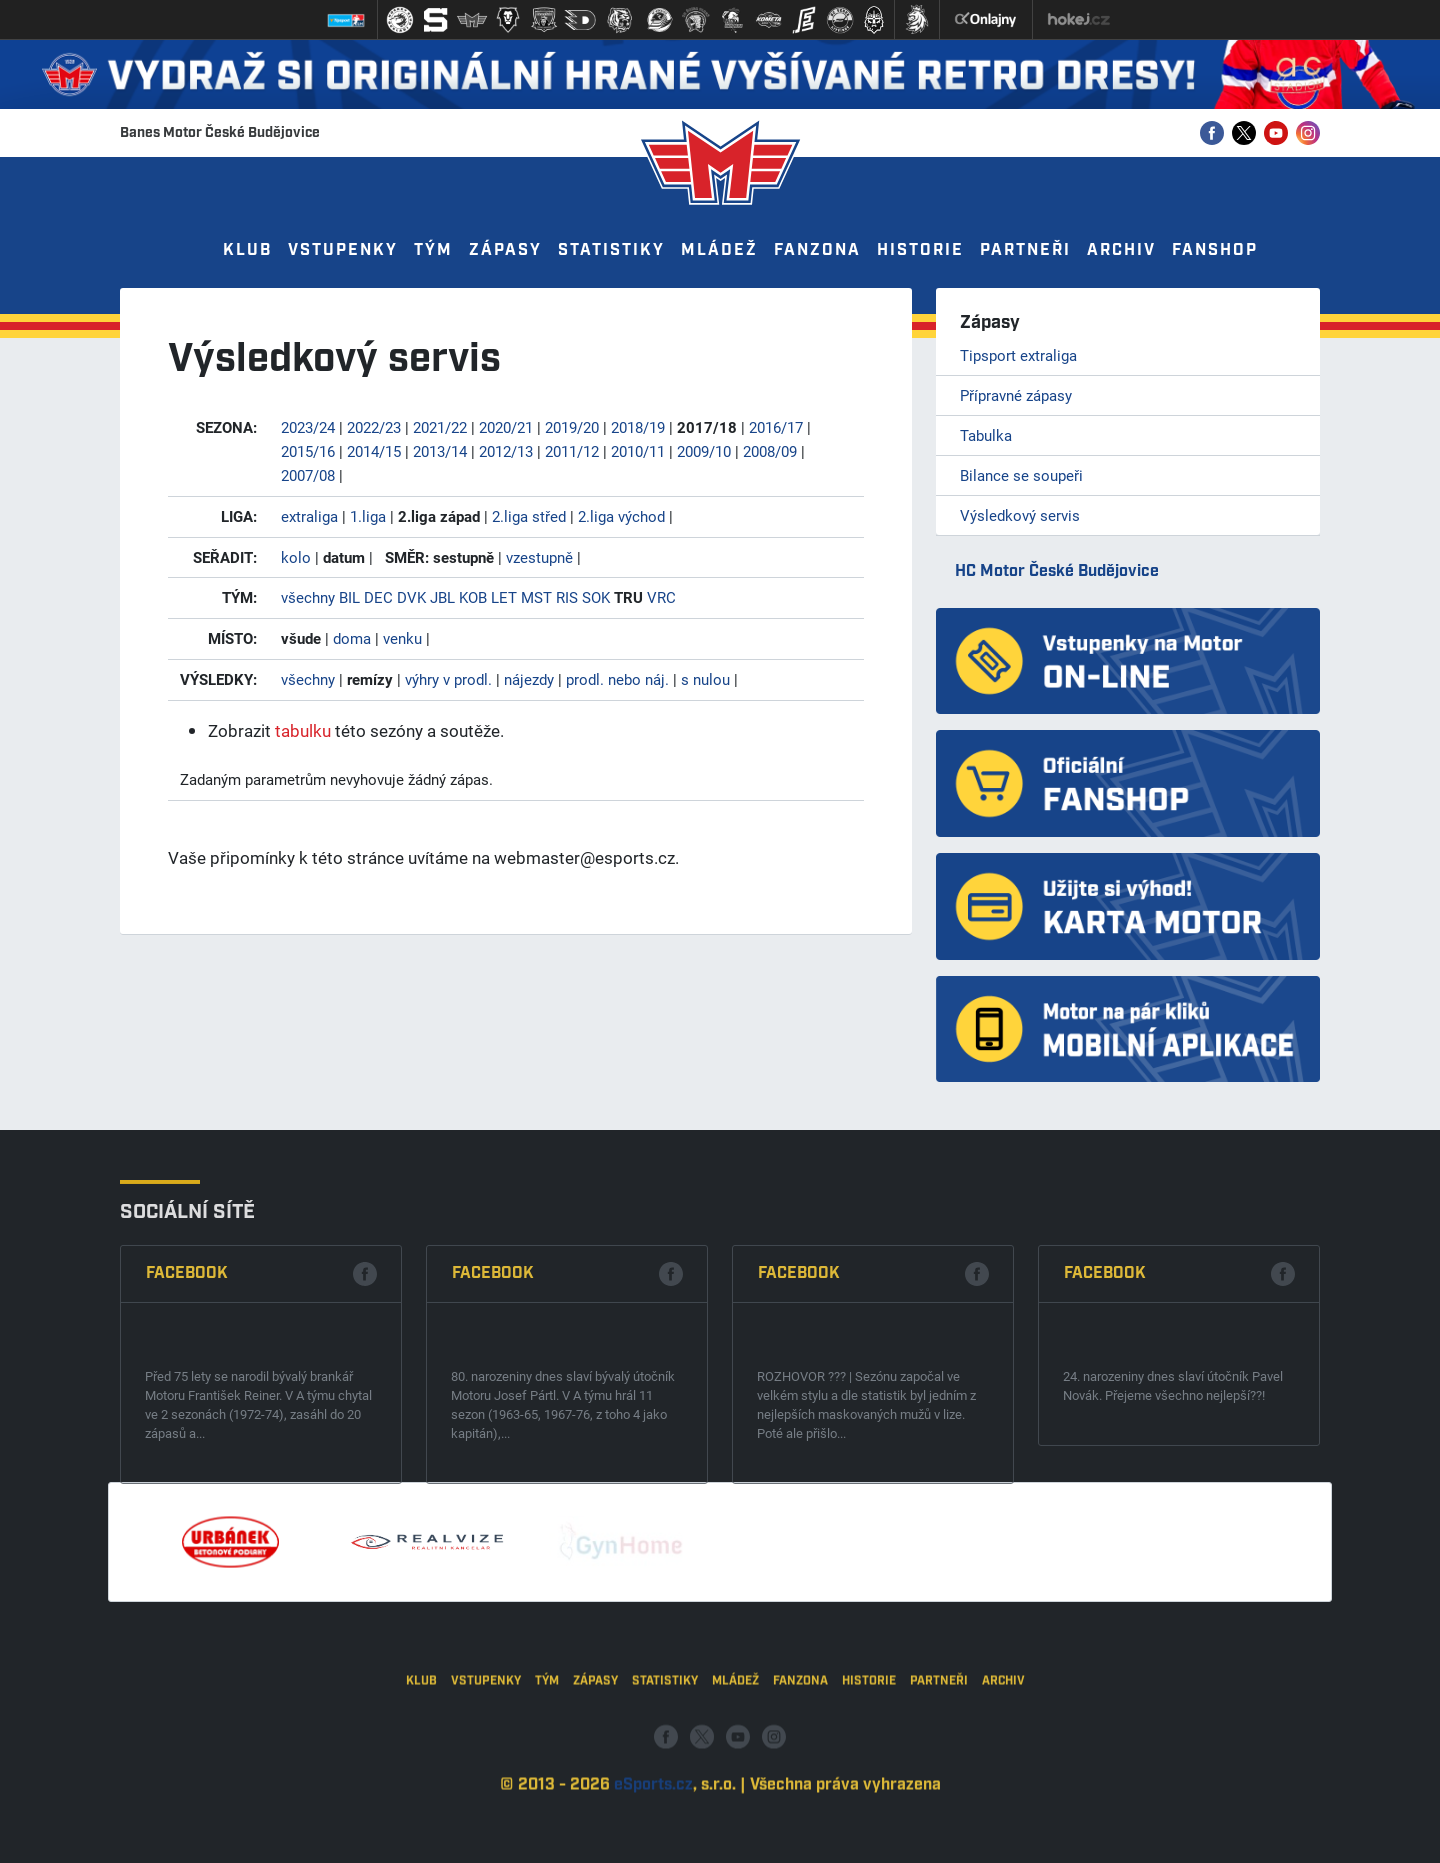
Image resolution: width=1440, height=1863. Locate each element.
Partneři (1025, 250)
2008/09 (770, 451)
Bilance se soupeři (1021, 475)
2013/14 (440, 451)
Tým (433, 250)
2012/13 (506, 451)
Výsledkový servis (1020, 515)
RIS (567, 597)
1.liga (368, 516)
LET (504, 597)
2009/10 (704, 451)
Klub (247, 250)
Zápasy (505, 250)
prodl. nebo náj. (617, 679)
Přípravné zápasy (1016, 395)
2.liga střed (529, 516)
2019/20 (572, 427)
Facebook (187, 1417)
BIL (349, 597)
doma (352, 638)
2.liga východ (621, 516)
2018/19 (638, 427)
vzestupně (539, 557)
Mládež (719, 250)
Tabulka (986, 435)
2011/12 (572, 451)
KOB (473, 597)
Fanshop (1215, 250)
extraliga (309, 516)
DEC (378, 597)
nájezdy (529, 679)
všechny (308, 597)
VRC (661, 597)
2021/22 (440, 427)
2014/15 (374, 451)
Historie (920, 250)
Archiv (1121, 250)
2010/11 (638, 451)
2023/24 (308, 427)
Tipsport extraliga (1018, 355)
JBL (442, 597)
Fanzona (817, 250)
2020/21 (506, 427)
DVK (411, 597)
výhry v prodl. (448, 679)
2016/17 (776, 427)
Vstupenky (343, 250)
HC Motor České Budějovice (1057, 571)
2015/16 (308, 451)
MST (536, 597)
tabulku (303, 730)
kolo (296, 557)
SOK (596, 597)
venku (402, 638)
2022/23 (374, 427)
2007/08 (308, 475)
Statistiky (611, 250)
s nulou (705, 679)
